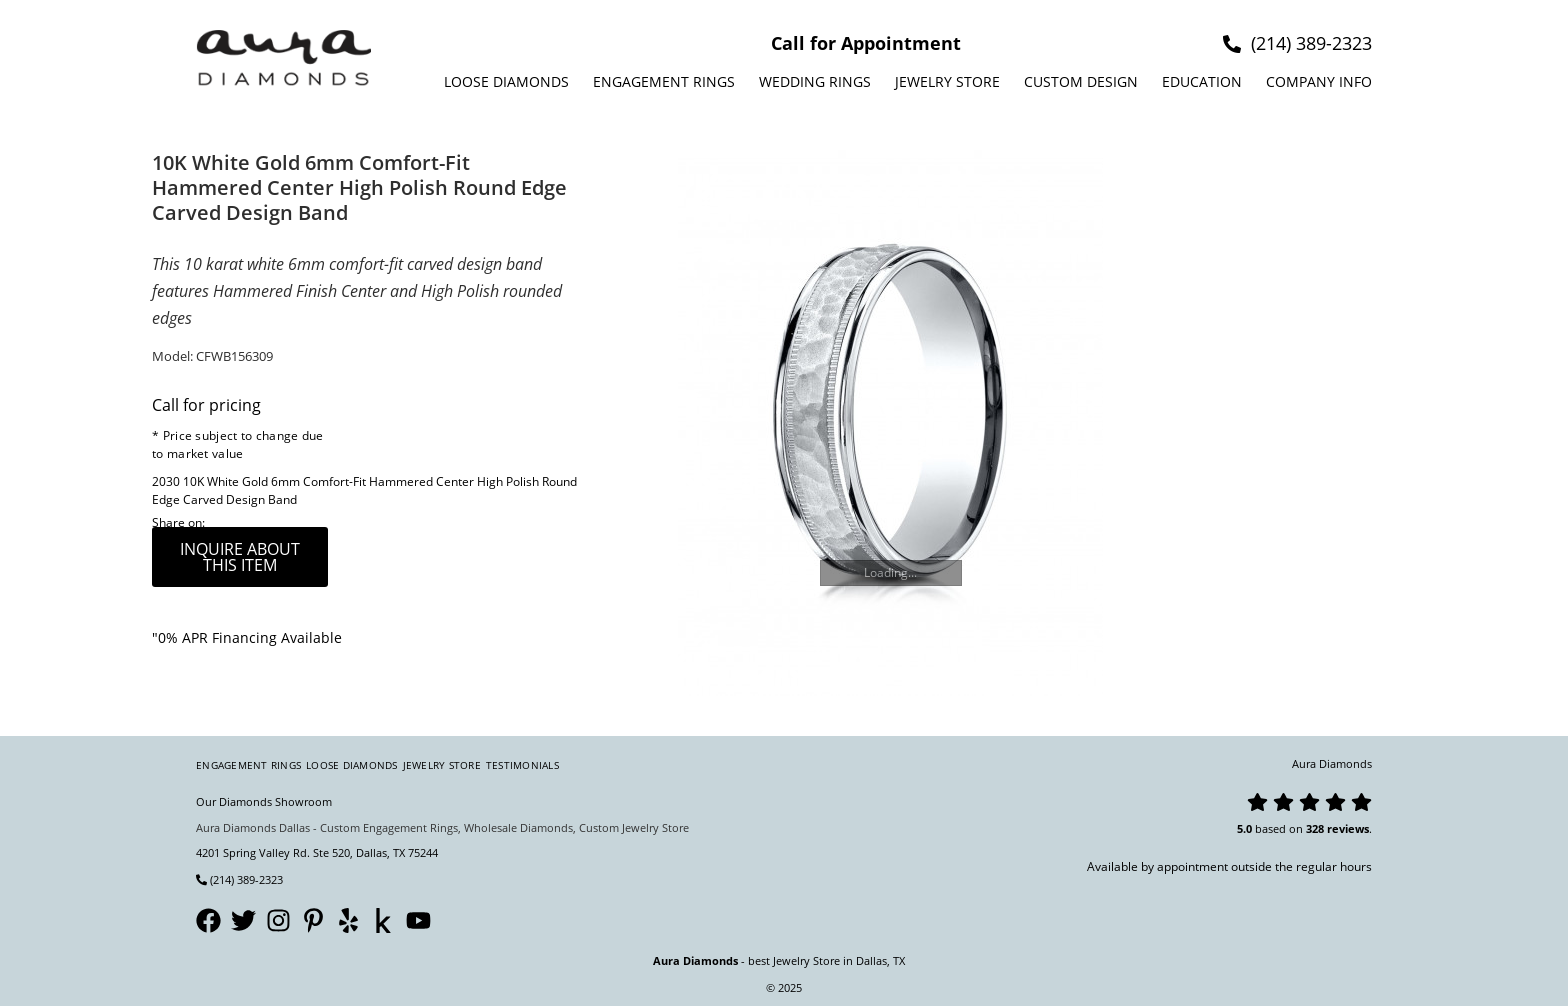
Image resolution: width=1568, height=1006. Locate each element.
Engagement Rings (664, 81)
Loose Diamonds (506, 81)
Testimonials (522, 765)
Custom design (1081, 81)
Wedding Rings (815, 81)
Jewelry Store (947, 81)
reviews (1348, 828)
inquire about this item (240, 557)
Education (1202, 81)
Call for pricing (206, 405)
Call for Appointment (866, 43)
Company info (1319, 81)
